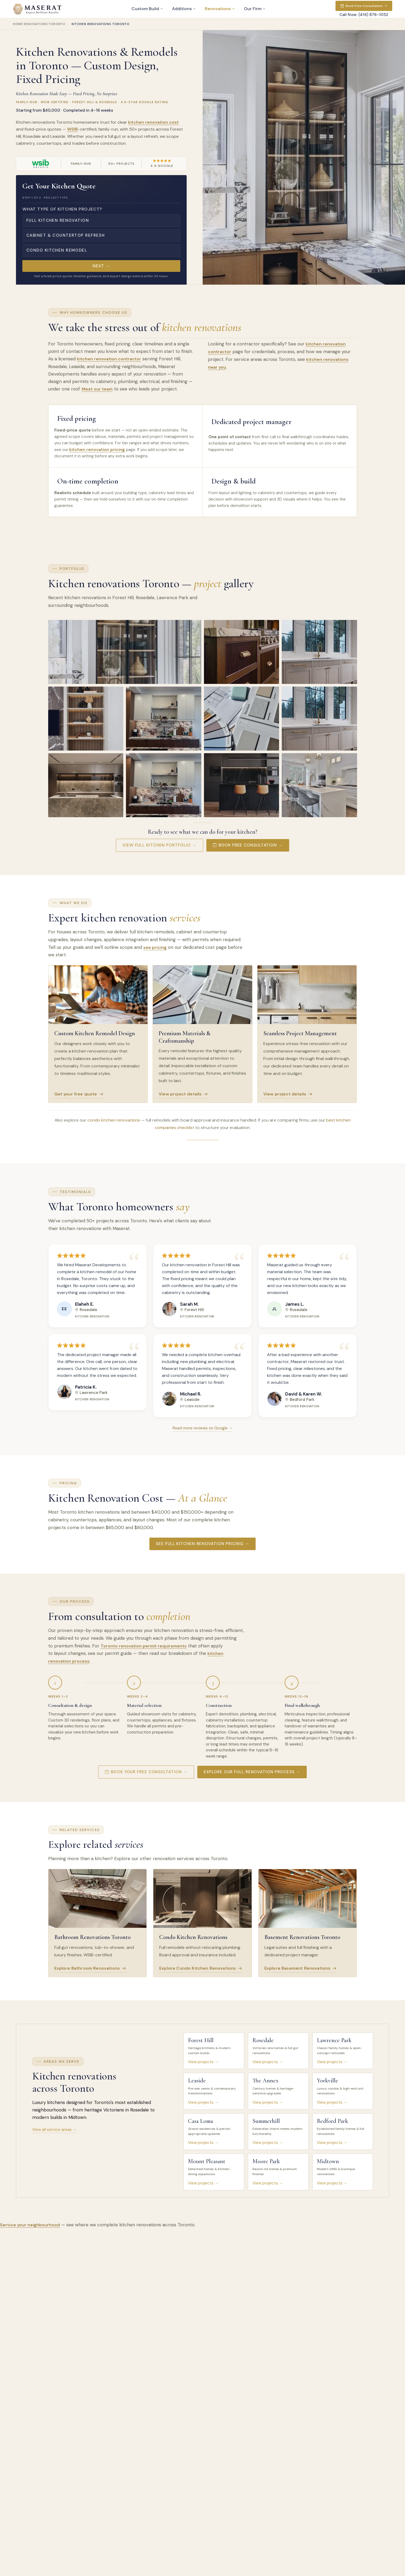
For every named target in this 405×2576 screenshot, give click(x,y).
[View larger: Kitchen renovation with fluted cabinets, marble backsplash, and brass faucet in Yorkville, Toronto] (319, 718)
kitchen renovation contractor (109, 359)
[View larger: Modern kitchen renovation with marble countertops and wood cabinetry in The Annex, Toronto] (163, 718)
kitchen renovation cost (153, 122)
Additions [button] (184, 8)
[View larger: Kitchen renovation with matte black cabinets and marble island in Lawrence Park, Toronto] (241, 785)
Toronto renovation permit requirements (144, 1645)
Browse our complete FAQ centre (221, 2372)
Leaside (192, 1399)
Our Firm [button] (254, 8)
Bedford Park (302, 1399)
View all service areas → (54, 2129)
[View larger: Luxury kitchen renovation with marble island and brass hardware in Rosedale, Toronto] (241, 652)
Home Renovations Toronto (39, 24)
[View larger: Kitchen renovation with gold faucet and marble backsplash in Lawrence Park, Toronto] (319, 652)
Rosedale (88, 1309)
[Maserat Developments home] (37, 9)
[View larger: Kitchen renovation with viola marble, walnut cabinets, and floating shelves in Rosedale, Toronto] (163, 785)
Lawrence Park (94, 1392)
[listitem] (213, 2051)
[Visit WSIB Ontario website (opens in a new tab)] (40, 163)
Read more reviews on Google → (203, 1427)
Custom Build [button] (147, 8)
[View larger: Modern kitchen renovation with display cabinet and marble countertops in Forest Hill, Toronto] (124, 652)
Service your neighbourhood (30, 2225)
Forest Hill (194, 1309)
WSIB (72, 129)
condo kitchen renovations (113, 1120)
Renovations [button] (220, 8)
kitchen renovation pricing (97, 449)
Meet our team (97, 389)
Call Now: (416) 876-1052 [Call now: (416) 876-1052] (363, 15)
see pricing (155, 947)
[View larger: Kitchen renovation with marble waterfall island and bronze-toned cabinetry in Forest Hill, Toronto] (86, 785)
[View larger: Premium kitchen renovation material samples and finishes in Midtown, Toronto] (241, 718)
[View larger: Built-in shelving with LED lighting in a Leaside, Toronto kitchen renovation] (86, 718)
